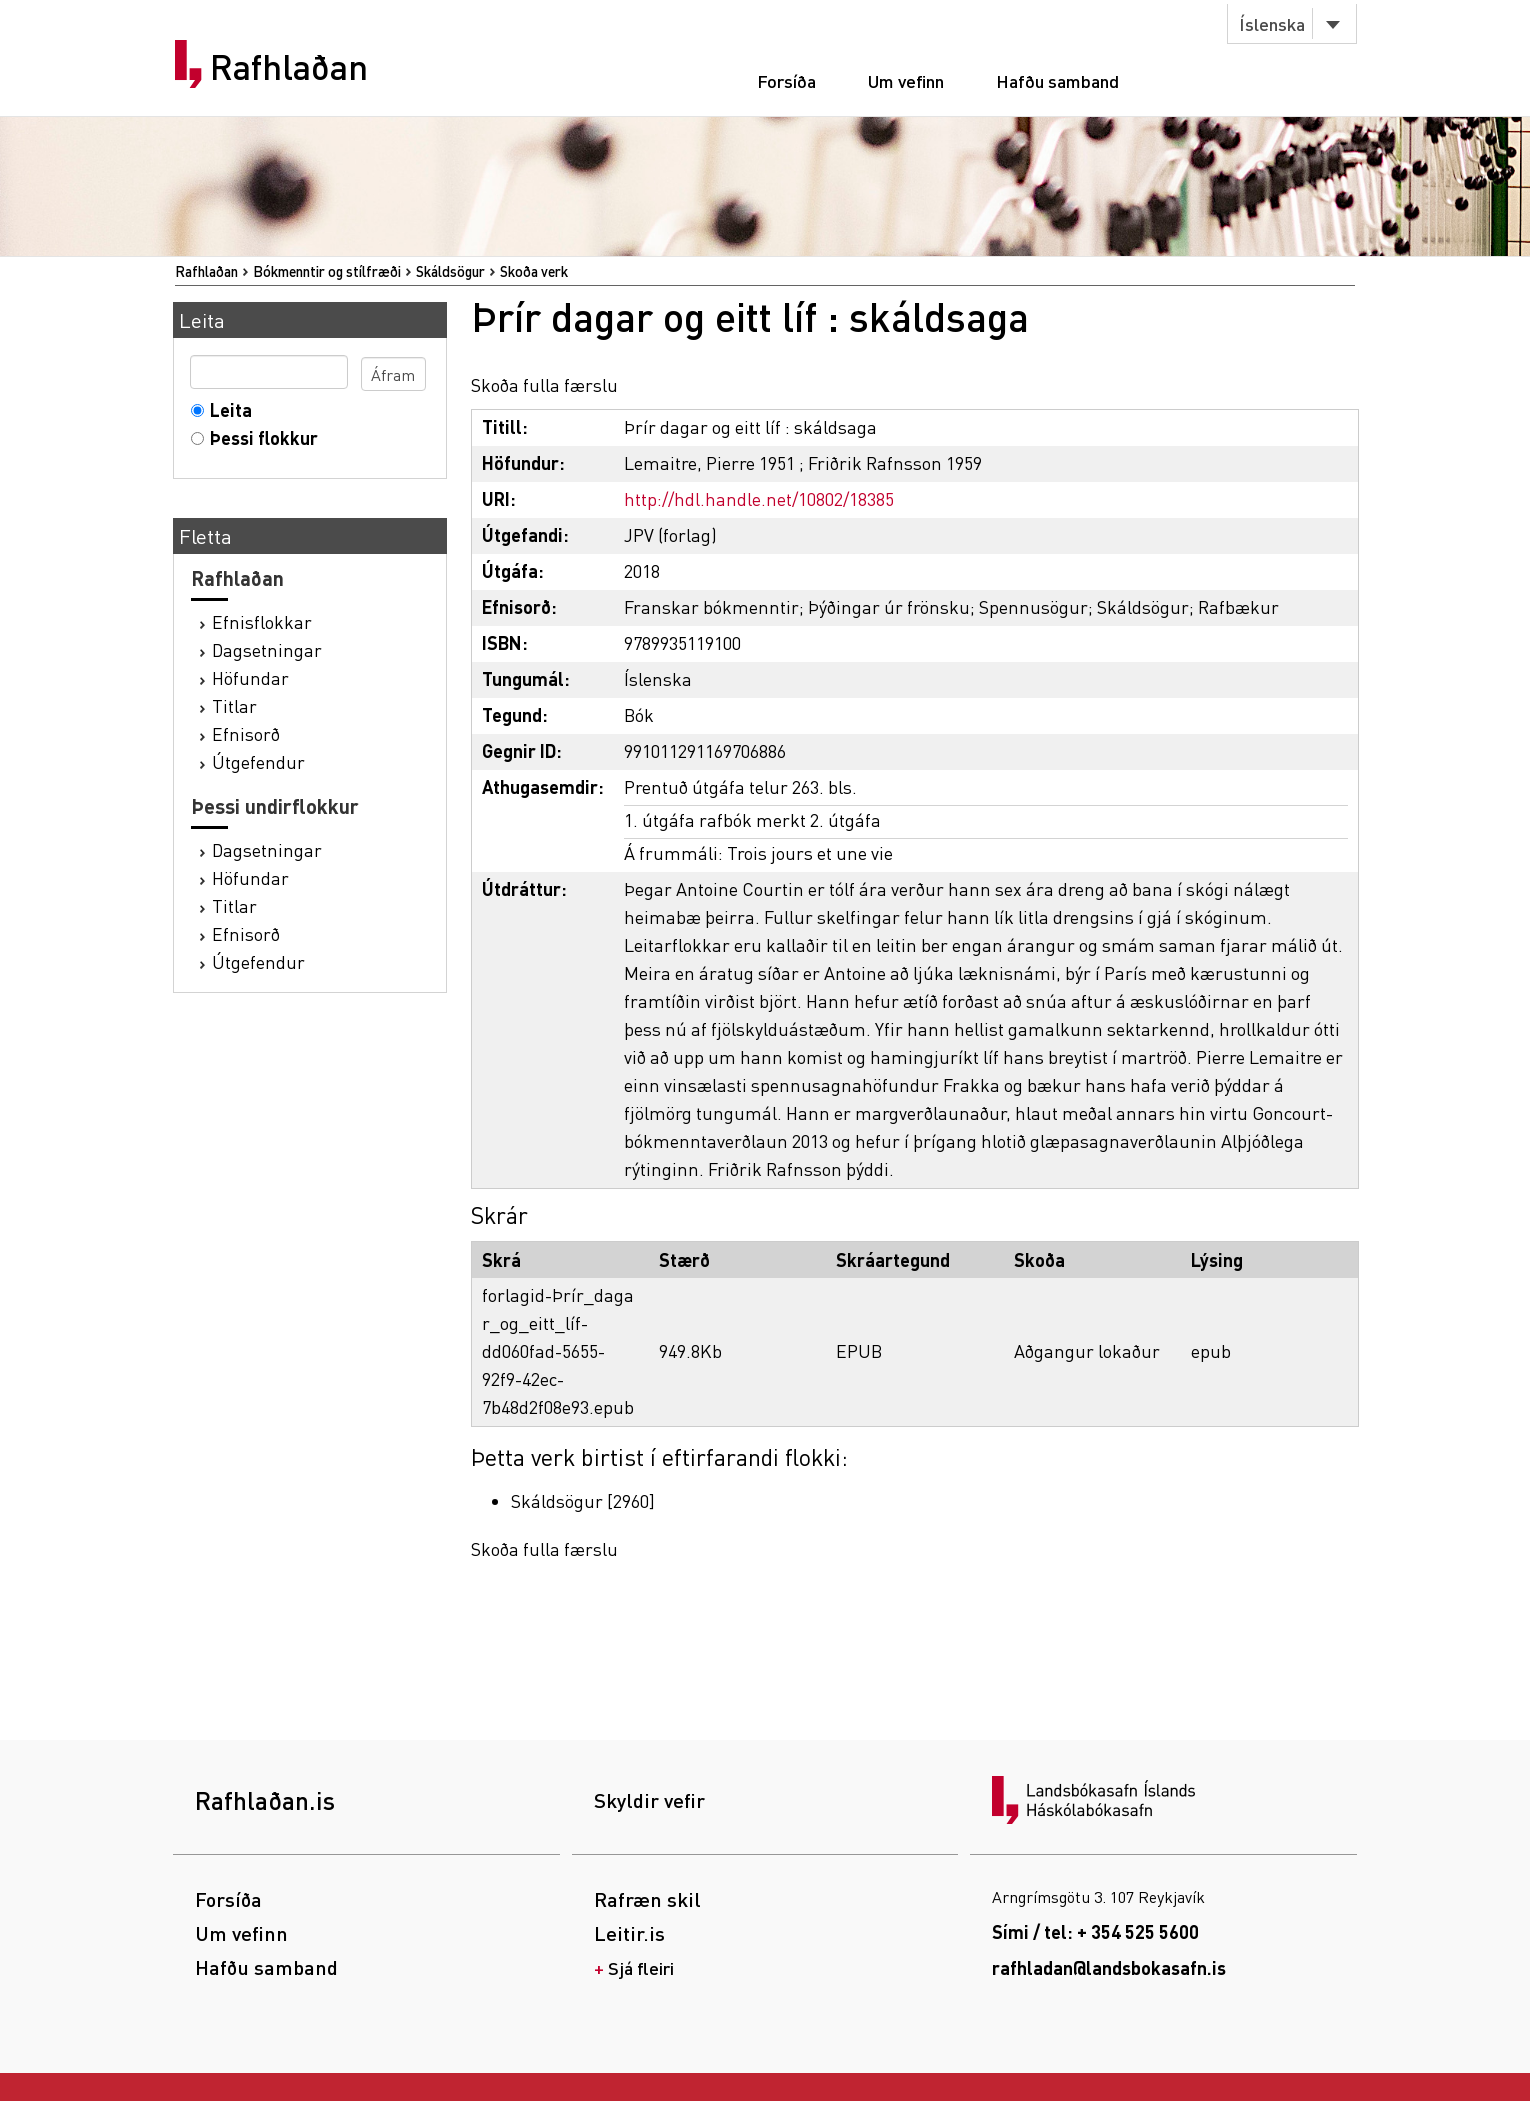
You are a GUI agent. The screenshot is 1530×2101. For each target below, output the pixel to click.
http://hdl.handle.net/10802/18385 (759, 498)
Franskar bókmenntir (711, 606)
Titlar (234, 705)
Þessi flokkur (259, 437)
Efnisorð (246, 733)
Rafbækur (1238, 606)
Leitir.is (629, 1933)
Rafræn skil (647, 1899)
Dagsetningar (267, 649)
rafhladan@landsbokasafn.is (1109, 1967)
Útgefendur (258, 761)
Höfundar (250, 677)
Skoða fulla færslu (544, 384)
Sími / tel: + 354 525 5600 (1095, 1931)
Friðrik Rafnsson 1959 (895, 462)
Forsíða (786, 80)
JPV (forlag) (670, 534)
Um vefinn (906, 80)
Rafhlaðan (289, 67)
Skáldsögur (450, 271)
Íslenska (1272, 23)
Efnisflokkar (262, 621)
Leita (226, 409)
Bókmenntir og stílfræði (327, 271)
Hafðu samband (1057, 80)
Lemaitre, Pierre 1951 (709, 462)
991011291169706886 (705, 750)
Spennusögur (1033, 606)
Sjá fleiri (641, 1967)
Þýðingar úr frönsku (889, 606)
